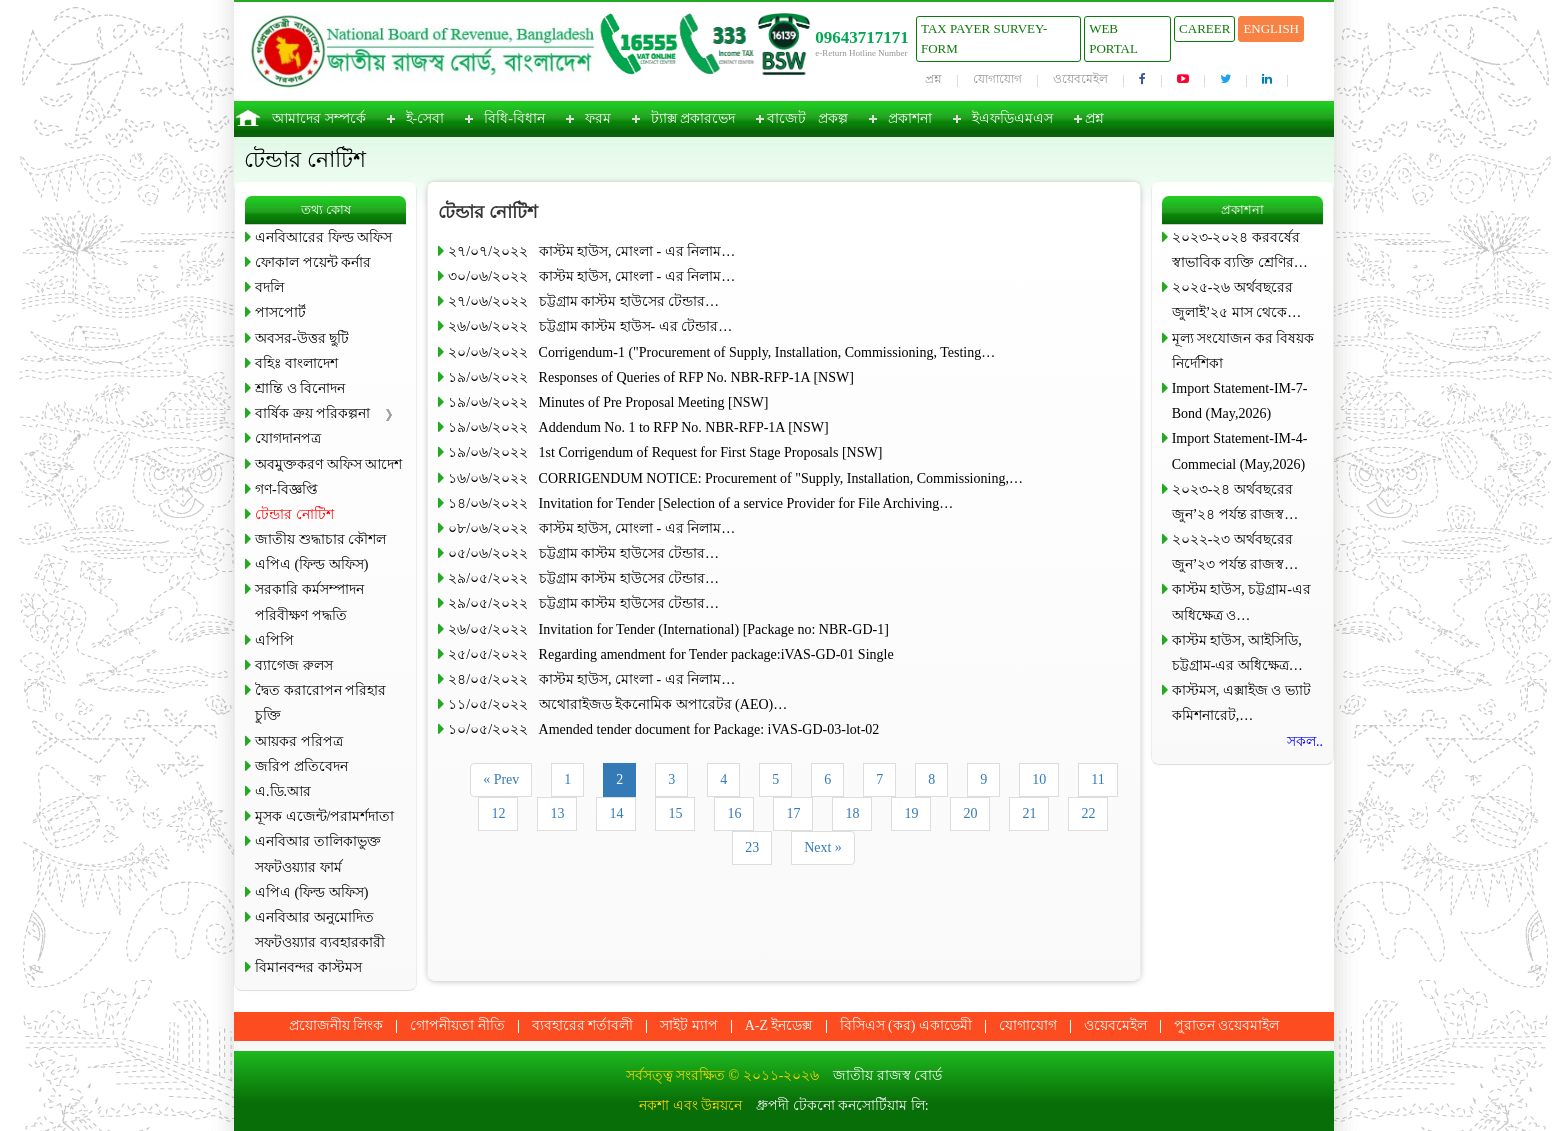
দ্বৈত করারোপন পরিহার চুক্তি (320, 703)
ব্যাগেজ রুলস (294, 665)
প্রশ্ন (933, 79)
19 (911, 813)
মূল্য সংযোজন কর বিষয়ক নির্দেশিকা (1243, 351)
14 (616, 813)
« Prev (501, 779)
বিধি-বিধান (514, 118)
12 (498, 813)
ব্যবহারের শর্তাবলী (583, 1025)
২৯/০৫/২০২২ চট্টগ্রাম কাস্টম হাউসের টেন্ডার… (583, 578)
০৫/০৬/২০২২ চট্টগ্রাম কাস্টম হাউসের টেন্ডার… (583, 553)
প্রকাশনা (910, 118)
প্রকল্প (833, 118)
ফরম (598, 118)
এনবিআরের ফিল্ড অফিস (323, 237)
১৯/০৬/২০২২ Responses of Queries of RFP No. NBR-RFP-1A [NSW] (651, 377)
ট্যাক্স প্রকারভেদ (693, 118)
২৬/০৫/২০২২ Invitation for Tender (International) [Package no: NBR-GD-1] (668, 629)
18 (852, 813)
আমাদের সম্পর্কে (319, 118)
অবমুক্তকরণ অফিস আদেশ (328, 464)
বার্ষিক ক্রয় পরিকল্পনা (312, 413)
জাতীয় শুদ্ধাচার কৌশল (320, 539)
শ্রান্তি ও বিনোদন (300, 388)
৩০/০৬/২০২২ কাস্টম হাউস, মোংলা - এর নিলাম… (591, 276)
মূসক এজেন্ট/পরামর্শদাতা (324, 816)
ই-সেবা (425, 118)
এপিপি (274, 640)
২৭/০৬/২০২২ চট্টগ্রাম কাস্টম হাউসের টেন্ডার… (583, 301)
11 (1097, 779)
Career (1204, 28)
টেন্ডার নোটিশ (294, 514)
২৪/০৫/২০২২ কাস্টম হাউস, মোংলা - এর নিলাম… (591, 679)
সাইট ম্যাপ (689, 1025)
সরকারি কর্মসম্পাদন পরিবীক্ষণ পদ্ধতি (309, 602)
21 (1029, 813)
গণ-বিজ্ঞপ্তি (286, 489)
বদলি (269, 287)
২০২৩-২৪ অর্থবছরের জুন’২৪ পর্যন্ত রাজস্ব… (1235, 502)
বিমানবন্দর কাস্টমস (308, 967)
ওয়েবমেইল (1080, 79)
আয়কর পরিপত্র (299, 741)
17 (793, 813)
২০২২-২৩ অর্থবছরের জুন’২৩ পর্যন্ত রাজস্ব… (1235, 552)
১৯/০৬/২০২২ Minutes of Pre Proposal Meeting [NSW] (608, 402)
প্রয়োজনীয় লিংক (336, 1025)
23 (752, 847)
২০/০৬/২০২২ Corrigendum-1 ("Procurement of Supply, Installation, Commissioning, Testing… (721, 352)
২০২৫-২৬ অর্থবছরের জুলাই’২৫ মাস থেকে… (1237, 300)
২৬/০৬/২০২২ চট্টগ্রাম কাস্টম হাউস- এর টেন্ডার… (590, 326)
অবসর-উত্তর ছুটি (302, 338)
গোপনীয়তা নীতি (457, 1025)
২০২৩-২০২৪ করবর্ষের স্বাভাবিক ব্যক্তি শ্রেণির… (1240, 250)
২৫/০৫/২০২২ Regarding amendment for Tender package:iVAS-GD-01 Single (670, 654)
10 (1039, 779)
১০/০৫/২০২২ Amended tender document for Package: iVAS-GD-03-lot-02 (663, 729)
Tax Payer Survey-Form (984, 38)
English (1271, 28)
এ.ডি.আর (283, 791)
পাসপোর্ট (280, 312)
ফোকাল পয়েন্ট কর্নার (313, 262)
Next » (823, 847)
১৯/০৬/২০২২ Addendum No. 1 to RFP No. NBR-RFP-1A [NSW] (638, 427)
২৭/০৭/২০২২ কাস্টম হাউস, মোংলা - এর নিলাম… (591, 251)
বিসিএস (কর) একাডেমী (906, 1025)
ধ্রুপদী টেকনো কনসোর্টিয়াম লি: (842, 1105)
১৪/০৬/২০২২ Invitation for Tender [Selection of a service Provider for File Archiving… (700, 503)
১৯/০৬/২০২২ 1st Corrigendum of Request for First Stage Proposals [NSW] (665, 452)
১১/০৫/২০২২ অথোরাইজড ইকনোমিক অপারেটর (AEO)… (617, 704)
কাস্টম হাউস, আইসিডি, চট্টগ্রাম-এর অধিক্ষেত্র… (1237, 653)
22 (1088, 813)
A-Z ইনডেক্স (779, 1025)
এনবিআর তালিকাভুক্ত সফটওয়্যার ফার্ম (318, 854)
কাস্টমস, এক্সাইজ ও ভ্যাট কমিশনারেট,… (1241, 703)
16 (734, 813)
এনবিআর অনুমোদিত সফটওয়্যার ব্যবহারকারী (320, 930)
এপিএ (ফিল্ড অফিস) (311, 564)
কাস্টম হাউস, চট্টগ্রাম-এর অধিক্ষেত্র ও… (1241, 602)
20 (970, 813)
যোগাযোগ (997, 79)
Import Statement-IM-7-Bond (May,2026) (1240, 401)
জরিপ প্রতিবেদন (301, 766)
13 (557, 813)
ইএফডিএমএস (1012, 118)
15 (675, 813)
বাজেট (786, 118)
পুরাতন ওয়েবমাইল (1227, 1025)
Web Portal (1113, 38)
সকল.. (1305, 741)
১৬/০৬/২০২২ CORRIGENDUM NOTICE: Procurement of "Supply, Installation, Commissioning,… (735, 478)
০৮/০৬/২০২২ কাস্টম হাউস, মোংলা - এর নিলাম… (591, 528)
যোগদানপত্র (288, 438)
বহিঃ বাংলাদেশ (296, 363)
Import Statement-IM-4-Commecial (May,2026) (1240, 451)
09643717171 (862, 37)
